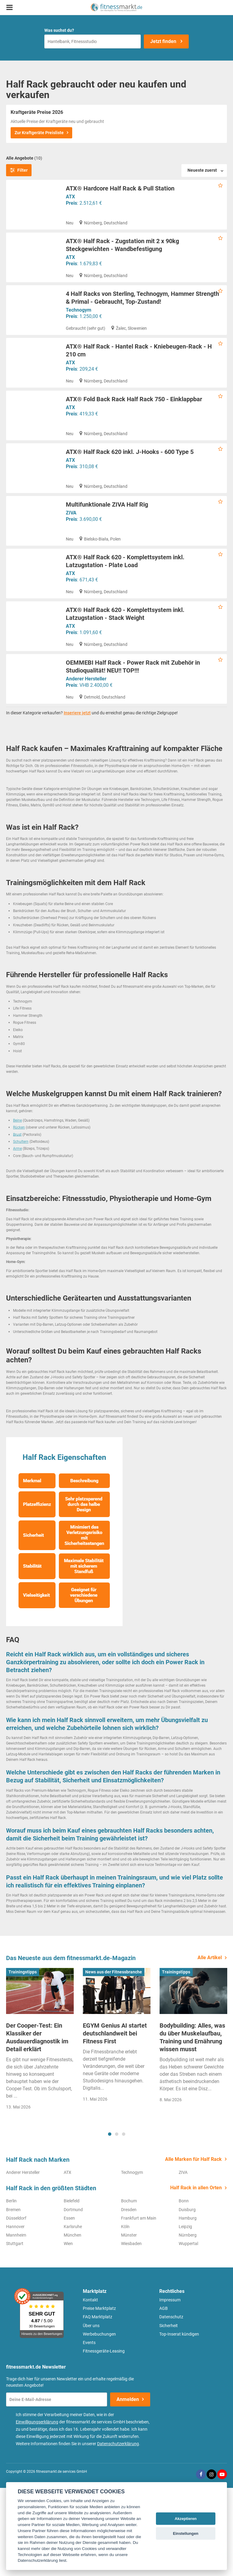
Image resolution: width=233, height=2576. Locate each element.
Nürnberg (188, 2323)
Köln (125, 2314)
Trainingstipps (22, 2060)
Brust (17, 1223)
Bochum (129, 2289)
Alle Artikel (210, 2046)
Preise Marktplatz (99, 2396)
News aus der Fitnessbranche (113, 2060)
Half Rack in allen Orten (196, 2276)
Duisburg (187, 2297)
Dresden (129, 2297)
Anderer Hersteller (86, 756)
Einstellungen (185, 2533)
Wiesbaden (131, 2331)
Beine (17, 1208)
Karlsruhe (73, 2314)
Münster (129, 2323)
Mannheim (16, 2323)
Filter (19, 170)
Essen (69, 2306)
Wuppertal (188, 2331)
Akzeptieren (186, 2518)
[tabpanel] (40, 2129)
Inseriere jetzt (77, 801)
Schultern (21, 1230)
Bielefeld (71, 2289)
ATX (70, 197)
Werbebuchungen (99, 2422)
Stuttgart (14, 2331)
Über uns (91, 2413)
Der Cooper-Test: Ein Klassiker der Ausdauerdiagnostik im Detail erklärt (37, 2125)
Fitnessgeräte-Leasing (104, 2439)
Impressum (170, 2388)
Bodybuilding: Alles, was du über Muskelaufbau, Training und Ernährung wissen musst (192, 2125)
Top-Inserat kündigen (179, 2422)
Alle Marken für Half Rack (193, 2247)
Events (89, 2430)
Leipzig (185, 2314)
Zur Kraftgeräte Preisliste (39, 132)
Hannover (15, 2314)
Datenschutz (171, 2405)
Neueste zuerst (202, 170)
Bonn (184, 2289)
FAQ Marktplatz (97, 2405)
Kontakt (90, 2388)
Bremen (13, 2297)
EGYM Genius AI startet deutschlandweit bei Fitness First (115, 2121)
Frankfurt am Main (138, 2306)
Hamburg (188, 2306)
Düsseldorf (16, 2306)
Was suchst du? (59, 30)
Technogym (78, 321)
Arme (17, 1237)
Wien (68, 2331)
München (72, 2323)
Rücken (19, 1215)
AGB (163, 2396)
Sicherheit (168, 2413)
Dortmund (73, 2297)
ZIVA (71, 559)
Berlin (11, 2289)
